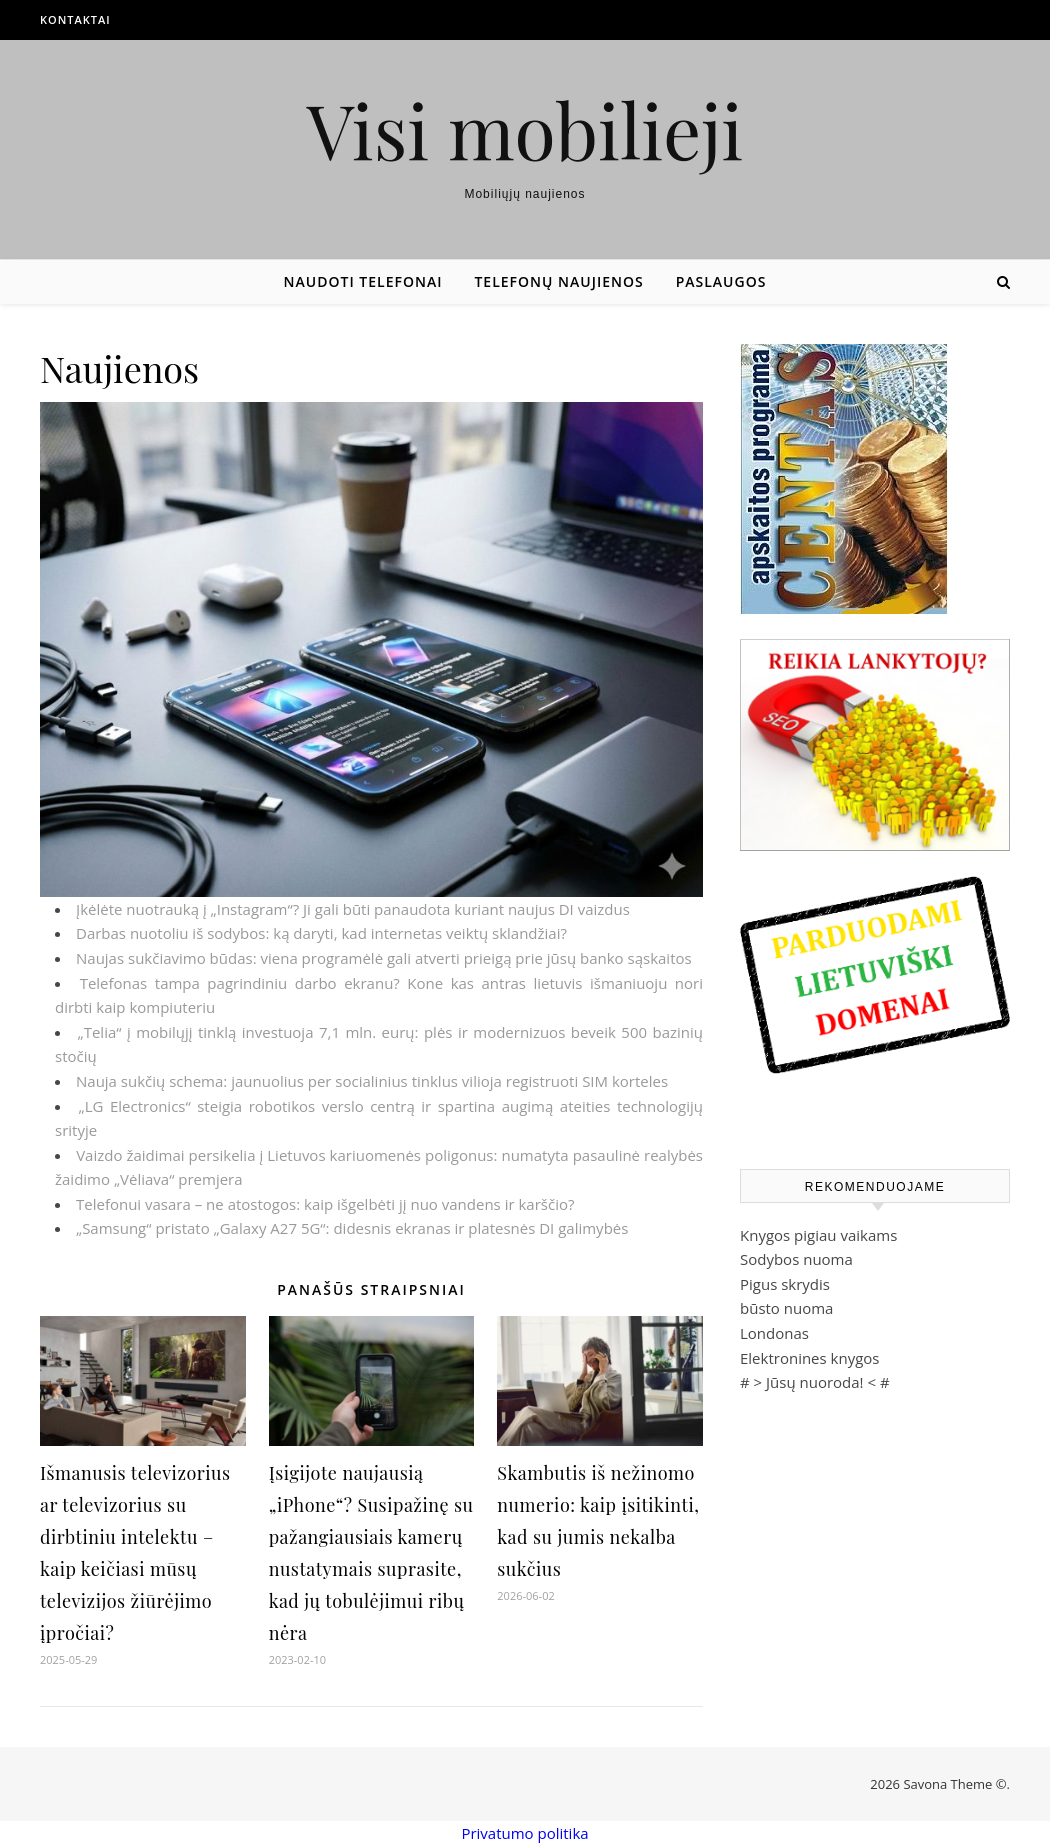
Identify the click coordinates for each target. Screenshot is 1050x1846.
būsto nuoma (786, 1308)
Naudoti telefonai (363, 281)
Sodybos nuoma (796, 1259)
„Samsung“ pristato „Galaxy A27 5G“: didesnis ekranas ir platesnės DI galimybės (352, 1228)
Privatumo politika (524, 1833)
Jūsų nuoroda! (815, 1382)
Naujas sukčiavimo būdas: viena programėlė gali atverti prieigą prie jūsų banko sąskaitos (384, 958)
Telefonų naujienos (558, 281)
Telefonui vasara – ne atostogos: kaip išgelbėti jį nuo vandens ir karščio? (325, 1204)
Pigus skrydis (785, 1284)
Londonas (774, 1333)
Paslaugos (721, 281)
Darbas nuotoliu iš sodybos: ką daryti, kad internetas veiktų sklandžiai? (321, 933)
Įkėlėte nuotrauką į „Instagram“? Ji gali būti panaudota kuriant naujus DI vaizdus (353, 909)
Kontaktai (75, 19)
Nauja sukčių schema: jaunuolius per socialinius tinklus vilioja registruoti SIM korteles (372, 1081)
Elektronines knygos (810, 1358)
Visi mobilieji (525, 129)
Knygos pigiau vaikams (818, 1235)
